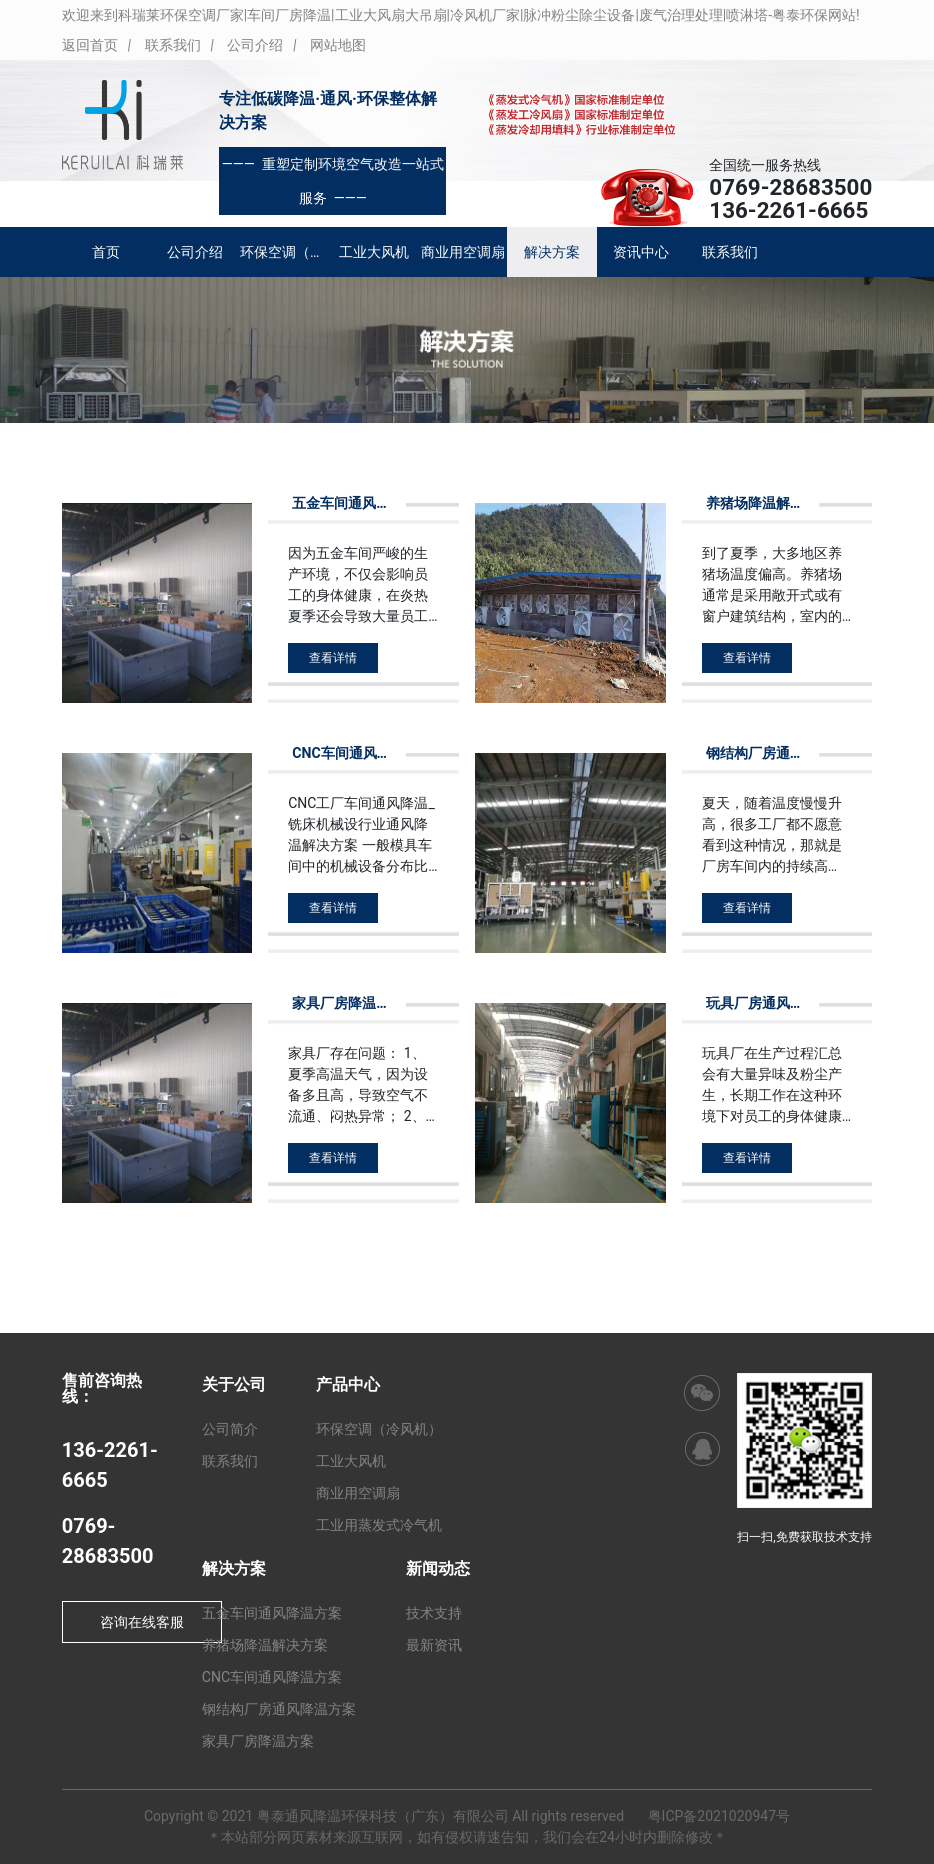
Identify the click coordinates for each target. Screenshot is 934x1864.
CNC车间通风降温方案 (272, 1677)
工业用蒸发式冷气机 (379, 1525)
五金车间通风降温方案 (272, 1613)
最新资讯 (434, 1645)
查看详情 (333, 658)
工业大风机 (374, 252)
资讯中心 (641, 252)
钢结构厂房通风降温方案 (279, 1709)
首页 (106, 252)
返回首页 (90, 45)
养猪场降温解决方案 (265, 1645)
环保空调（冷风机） (284, 252)
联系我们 (173, 45)
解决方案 (552, 252)
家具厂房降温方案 (258, 1741)
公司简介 (230, 1429)
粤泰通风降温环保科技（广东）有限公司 (383, 1816)
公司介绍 (255, 45)
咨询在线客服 (142, 1622)
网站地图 (338, 45)
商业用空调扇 (463, 252)
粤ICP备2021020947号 (719, 1816)
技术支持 (434, 1613)
